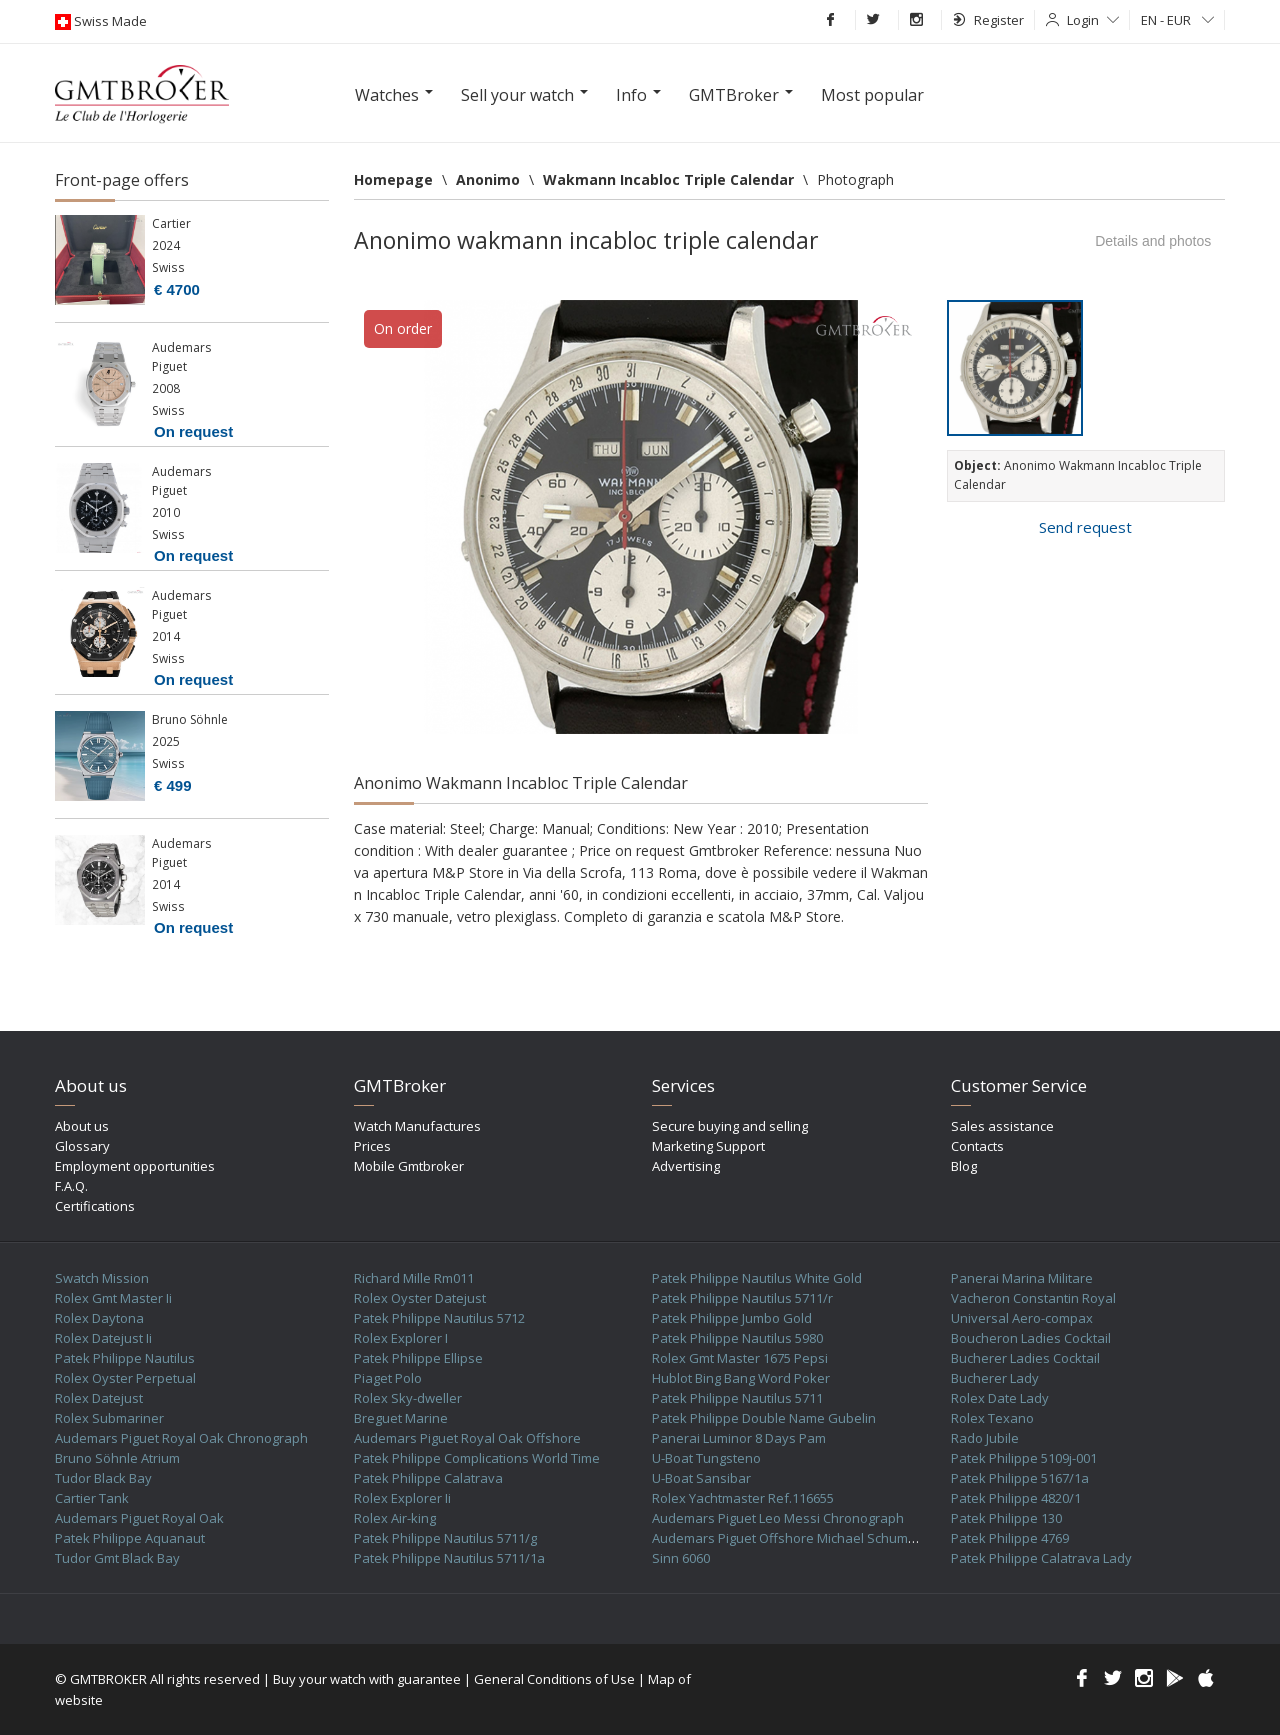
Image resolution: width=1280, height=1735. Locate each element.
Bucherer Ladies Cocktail (1025, 1358)
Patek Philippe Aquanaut (130, 1538)
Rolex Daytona (99, 1318)
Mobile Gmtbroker (409, 1166)
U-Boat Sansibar (701, 1478)
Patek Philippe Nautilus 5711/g (445, 1538)
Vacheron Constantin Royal (1033, 1298)
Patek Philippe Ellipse (418, 1358)
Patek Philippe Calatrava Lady (1041, 1558)
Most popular (872, 95)
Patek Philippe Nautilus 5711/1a (449, 1558)
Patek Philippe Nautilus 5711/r (742, 1298)
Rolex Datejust (99, 1398)
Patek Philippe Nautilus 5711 (737, 1398)
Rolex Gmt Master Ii (113, 1298)
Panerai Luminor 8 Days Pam (739, 1438)
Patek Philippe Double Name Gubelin (764, 1418)
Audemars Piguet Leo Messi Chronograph (778, 1518)
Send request (1085, 527)
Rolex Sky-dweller (408, 1398)
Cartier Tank (92, 1498)
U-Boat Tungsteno (706, 1458)
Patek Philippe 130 (1006, 1518)
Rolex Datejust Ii (103, 1338)
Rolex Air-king (395, 1518)
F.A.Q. (71, 1186)
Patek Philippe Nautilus (125, 1358)
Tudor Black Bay (103, 1478)
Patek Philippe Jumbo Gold (732, 1318)
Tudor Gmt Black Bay (117, 1558)
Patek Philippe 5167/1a (1020, 1478)
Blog (964, 1166)
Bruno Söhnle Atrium (117, 1458)
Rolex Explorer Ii (402, 1498)
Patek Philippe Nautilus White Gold (757, 1278)
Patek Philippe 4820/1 (1016, 1498)
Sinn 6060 (681, 1558)
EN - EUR (1177, 20)
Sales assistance (1002, 1126)
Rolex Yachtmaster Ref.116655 (743, 1498)
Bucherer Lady (995, 1378)
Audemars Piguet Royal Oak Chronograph (181, 1438)
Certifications (95, 1206)
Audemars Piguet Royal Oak (139, 1518)
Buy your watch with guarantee (367, 1679)
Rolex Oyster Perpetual (125, 1378)
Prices (372, 1146)
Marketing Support (708, 1146)
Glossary (82, 1146)
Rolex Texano (992, 1418)
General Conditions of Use (554, 1679)
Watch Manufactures (417, 1126)
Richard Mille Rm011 (414, 1278)
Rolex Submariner (109, 1418)
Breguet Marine (401, 1418)
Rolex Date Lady (1000, 1398)
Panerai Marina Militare (1022, 1278)
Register (988, 20)
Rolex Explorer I (401, 1338)
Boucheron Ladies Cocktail (1031, 1338)
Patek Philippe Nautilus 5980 (737, 1338)
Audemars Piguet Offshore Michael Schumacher (797, 1538)
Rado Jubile (985, 1438)
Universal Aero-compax (1022, 1318)
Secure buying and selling (730, 1126)
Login (1093, 20)
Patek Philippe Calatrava (428, 1478)
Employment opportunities (135, 1166)
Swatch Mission (102, 1278)
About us (82, 1126)
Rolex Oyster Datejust (420, 1298)
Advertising (686, 1166)
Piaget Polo (388, 1378)
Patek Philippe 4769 (1010, 1538)
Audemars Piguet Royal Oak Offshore (467, 1438)
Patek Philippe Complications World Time (477, 1458)
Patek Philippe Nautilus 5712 (439, 1318)
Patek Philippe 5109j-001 (1024, 1458)
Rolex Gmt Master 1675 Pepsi (740, 1358)
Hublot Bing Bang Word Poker (741, 1378)
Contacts (977, 1146)
